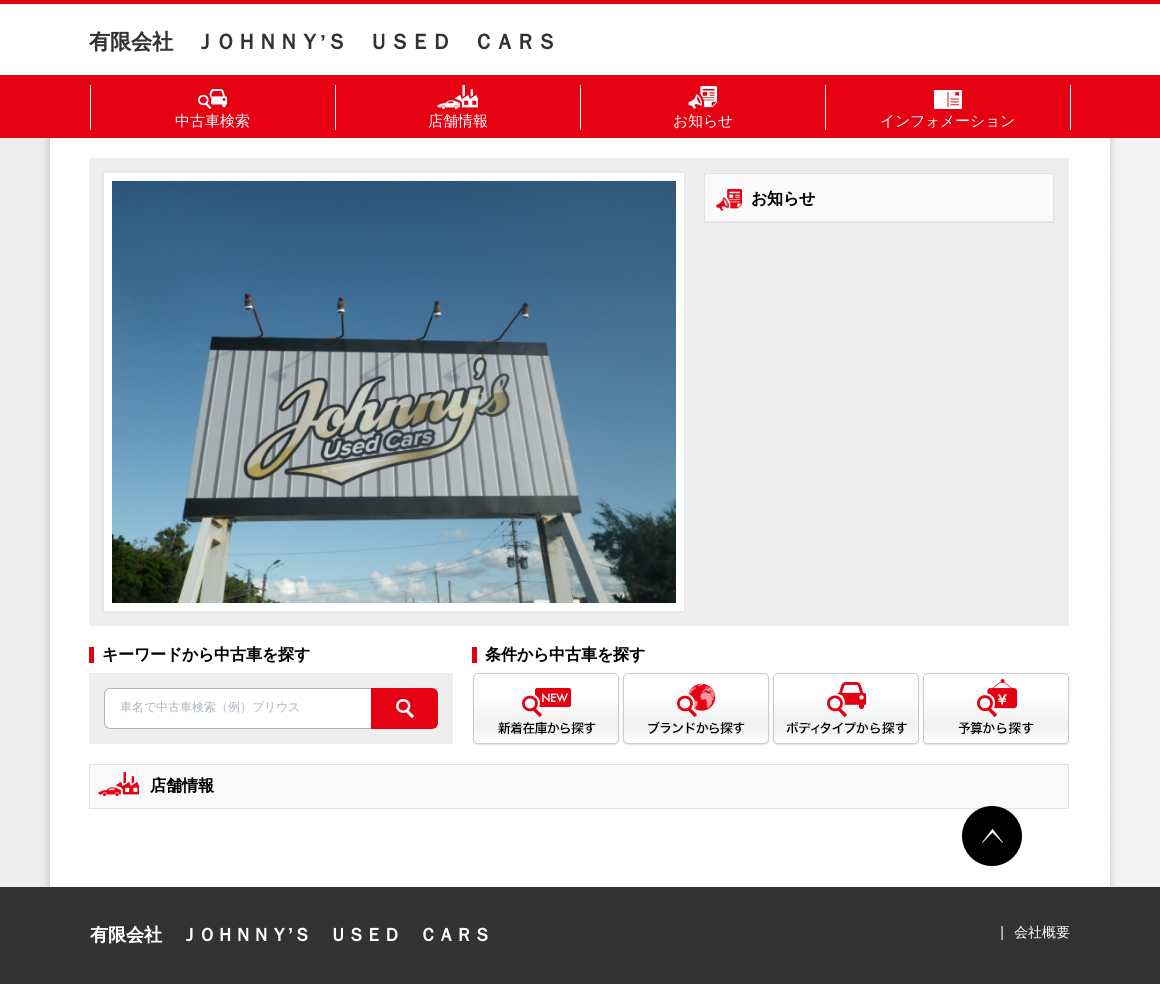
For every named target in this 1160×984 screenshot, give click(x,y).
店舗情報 (458, 107)
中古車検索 (212, 107)
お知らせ (703, 107)
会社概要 (1042, 932)
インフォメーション (947, 107)
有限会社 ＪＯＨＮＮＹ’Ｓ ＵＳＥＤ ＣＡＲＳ (323, 41)
